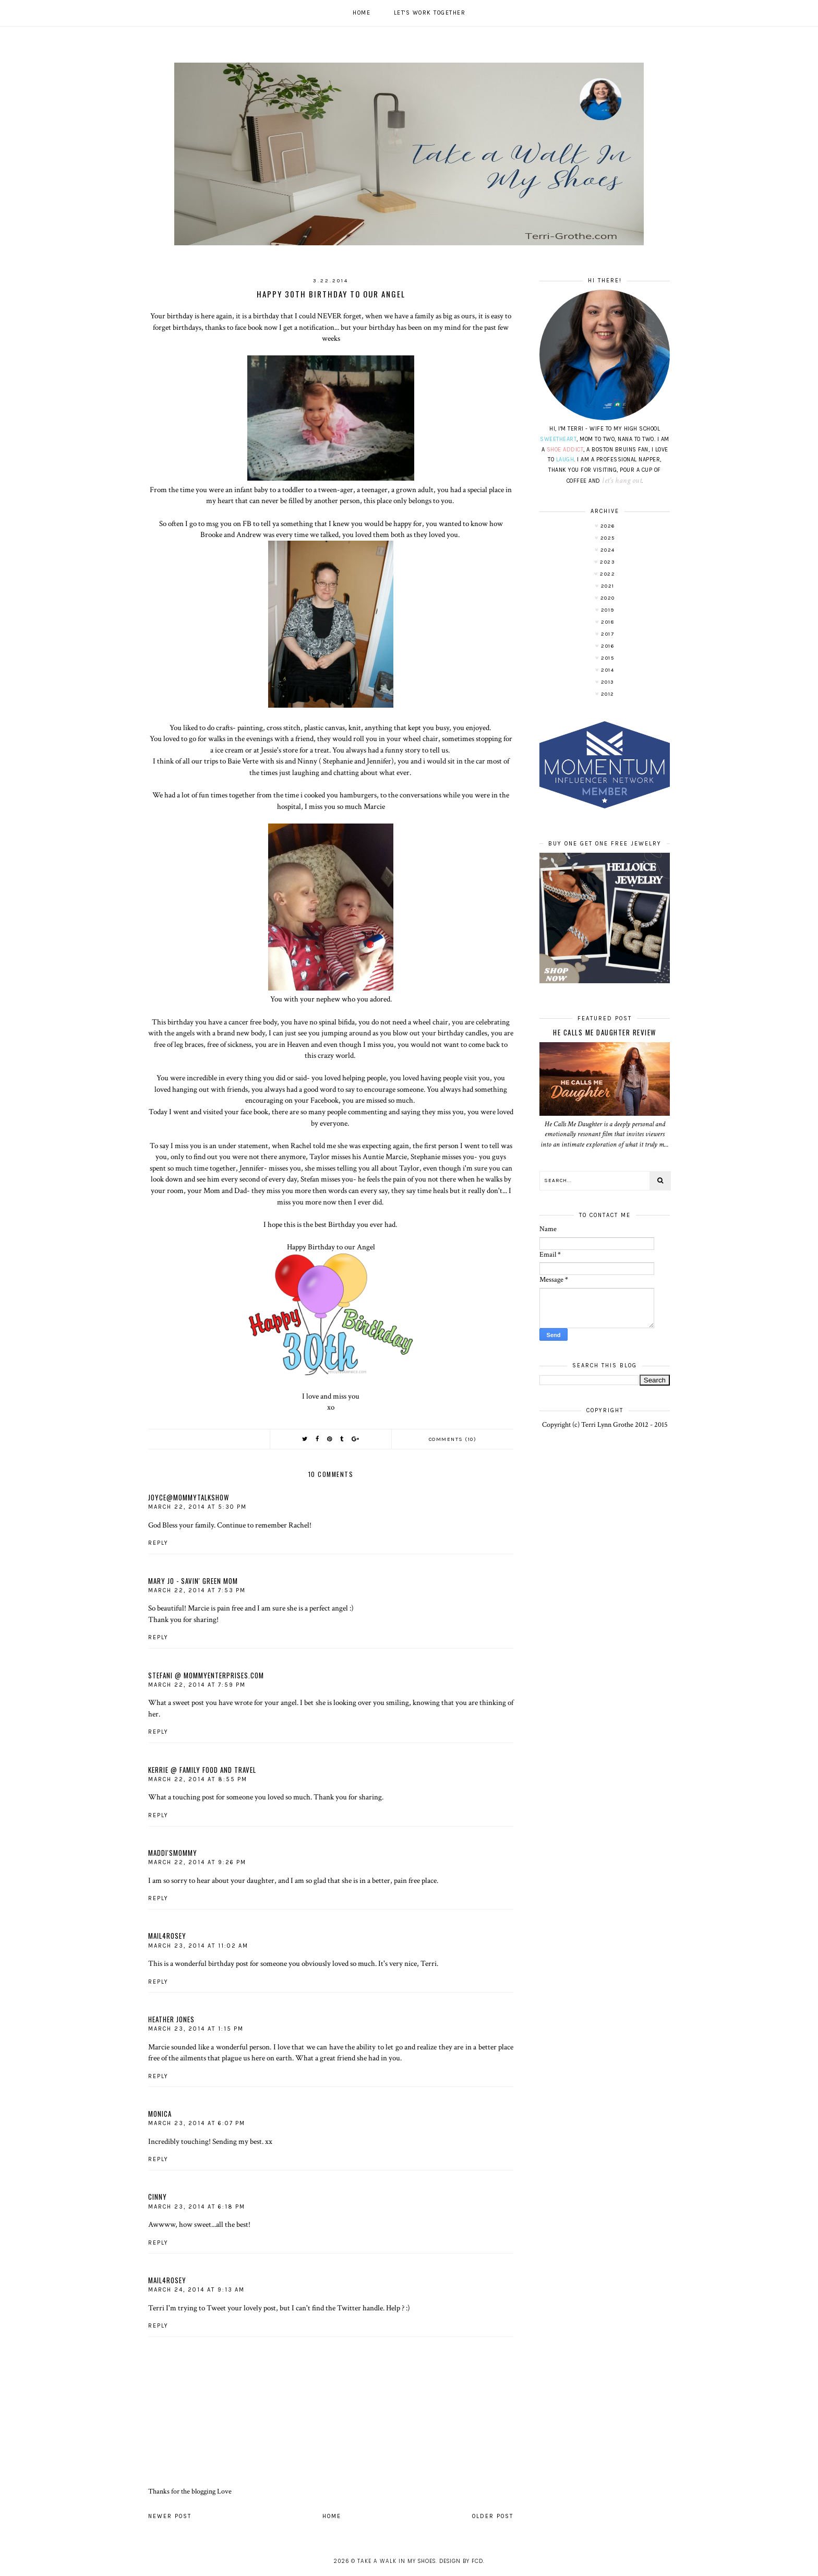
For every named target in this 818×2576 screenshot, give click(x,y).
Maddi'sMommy (172, 1852)
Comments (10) (453, 1439)
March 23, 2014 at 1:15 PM (196, 2028)
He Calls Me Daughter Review (604, 1032)
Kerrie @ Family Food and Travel (202, 1769)
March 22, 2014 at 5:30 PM (197, 1507)
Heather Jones (171, 2019)
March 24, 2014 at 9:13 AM (196, 2289)
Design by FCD (461, 2561)
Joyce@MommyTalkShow (188, 1497)
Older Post (492, 2516)
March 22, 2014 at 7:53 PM (197, 1590)
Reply (158, 1543)
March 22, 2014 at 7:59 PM (197, 1684)
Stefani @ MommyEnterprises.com (206, 1675)
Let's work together (430, 12)
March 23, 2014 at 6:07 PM (196, 2123)
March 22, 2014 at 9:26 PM (197, 1862)
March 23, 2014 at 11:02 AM (198, 1945)
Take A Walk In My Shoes (396, 2561)
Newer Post (169, 2516)
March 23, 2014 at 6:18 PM (196, 2206)
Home (361, 12)
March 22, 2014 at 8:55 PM (197, 1779)
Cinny (157, 2196)
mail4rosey (167, 1935)
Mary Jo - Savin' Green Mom (193, 1581)
